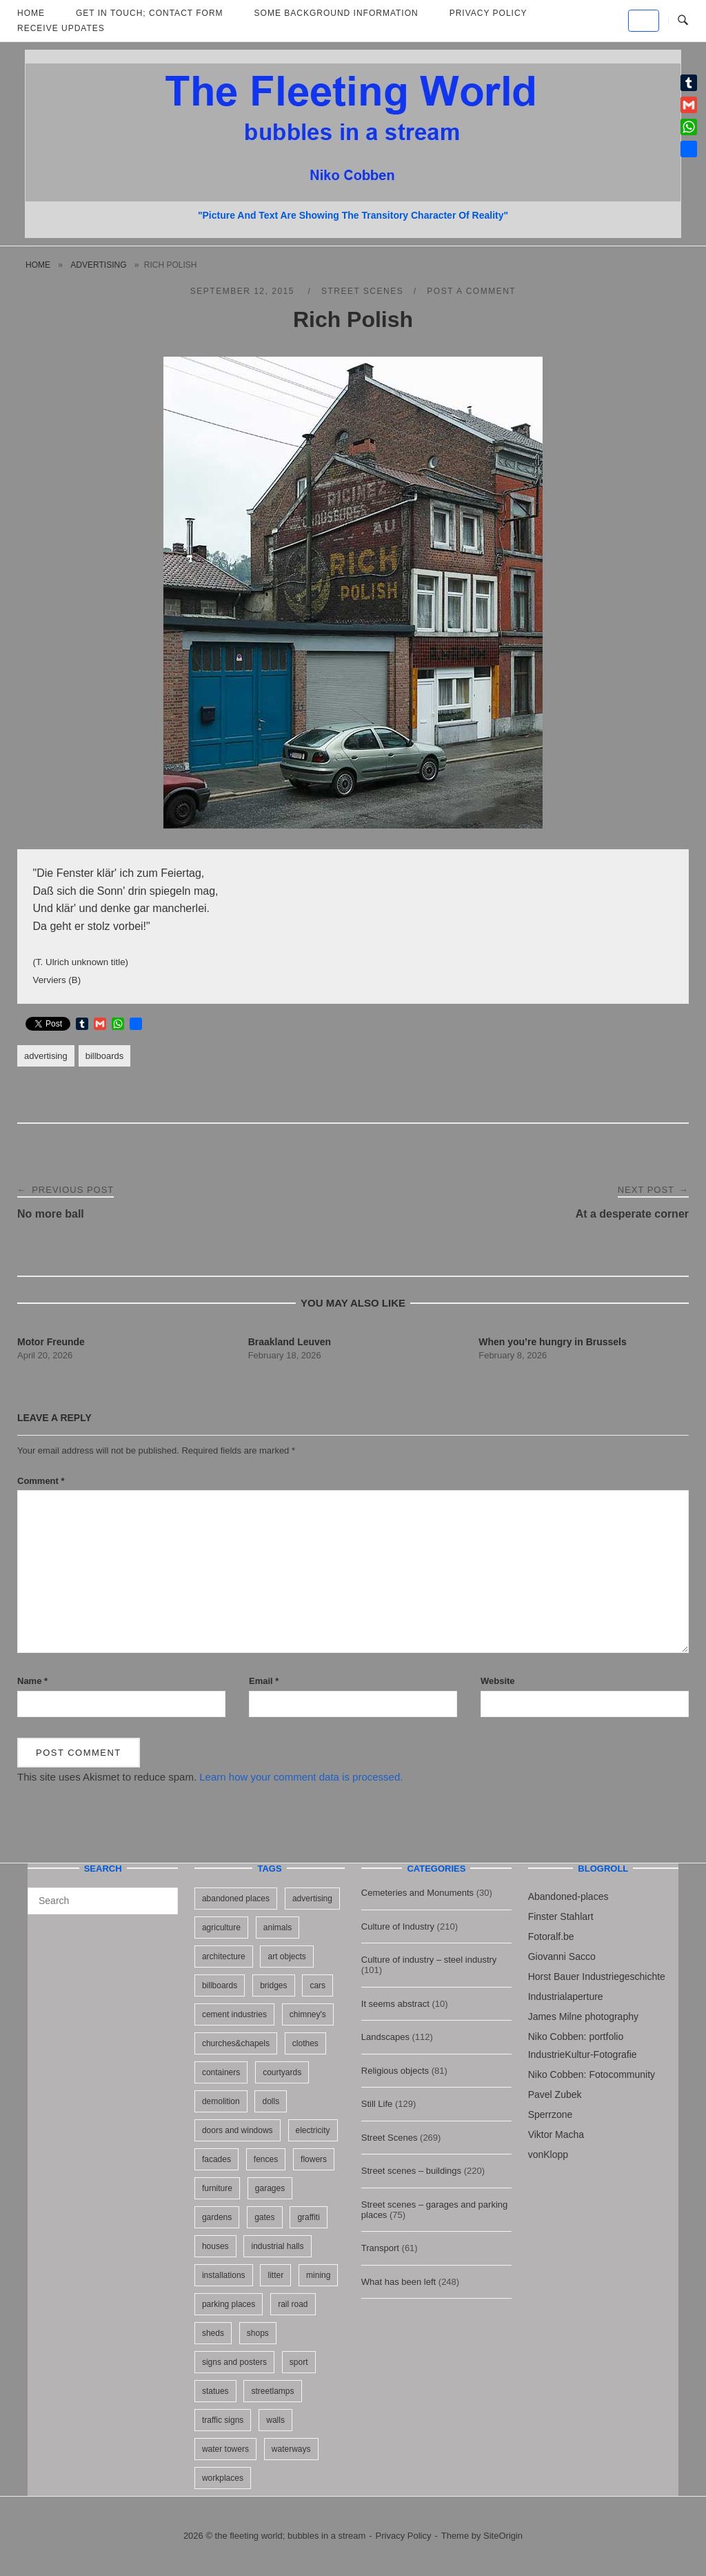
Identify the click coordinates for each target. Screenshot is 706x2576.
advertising (98, 265)
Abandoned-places (568, 1896)
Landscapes (385, 2037)
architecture (223, 1956)
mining (318, 2275)
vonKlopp (548, 2154)
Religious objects (395, 2070)
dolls (270, 2101)
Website (498, 1681)
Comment (41, 1481)
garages (270, 2188)
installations (223, 2275)
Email (264, 1681)
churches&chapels (236, 2043)
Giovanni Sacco (562, 1956)
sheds (213, 2333)
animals (277, 1927)
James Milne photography (583, 2016)
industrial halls (277, 2246)
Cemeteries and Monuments (417, 1893)
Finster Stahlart (561, 1916)
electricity (313, 2130)
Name (32, 1681)
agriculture (221, 1927)
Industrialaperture (565, 1996)
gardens (217, 2217)
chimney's (308, 2014)
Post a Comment (471, 291)
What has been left (398, 2282)
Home (38, 265)
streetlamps (272, 2391)
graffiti (308, 2217)
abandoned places (236, 1898)
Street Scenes (362, 291)
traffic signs (222, 2420)
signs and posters (234, 2362)
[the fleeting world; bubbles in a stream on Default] (643, 21)
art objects (286, 1956)
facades (216, 2159)
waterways (291, 2449)
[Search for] (103, 1901)
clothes (305, 2043)
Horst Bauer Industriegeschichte (596, 1976)
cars (317, 1985)
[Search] (162, 1894)
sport (299, 2362)
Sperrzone (550, 2114)
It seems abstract (395, 2004)
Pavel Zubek (555, 2094)
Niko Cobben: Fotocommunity (591, 2074)
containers (221, 2072)
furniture (217, 2188)
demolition (221, 2101)
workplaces (222, 2478)
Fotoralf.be (551, 1936)
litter (275, 2275)
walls (275, 2420)
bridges (273, 1985)
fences (266, 2159)
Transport (380, 2248)
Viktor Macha (556, 2134)
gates (264, 2217)
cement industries (234, 2014)
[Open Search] (683, 20)
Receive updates (61, 28)
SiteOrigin (503, 2535)
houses (215, 2246)
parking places (228, 2304)
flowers (314, 2159)
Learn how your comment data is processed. (301, 1777)
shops (258, 2333)
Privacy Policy (404, 2535)
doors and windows (237, 2130)
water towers (225, 2449)
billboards (104, 1056)
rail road (292, 2304)
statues (215, 2391)
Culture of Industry (397, 1926)
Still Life (377, 2104)
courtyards (282, 2072)
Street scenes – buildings (411, 2171)
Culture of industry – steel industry (429, 1959)
